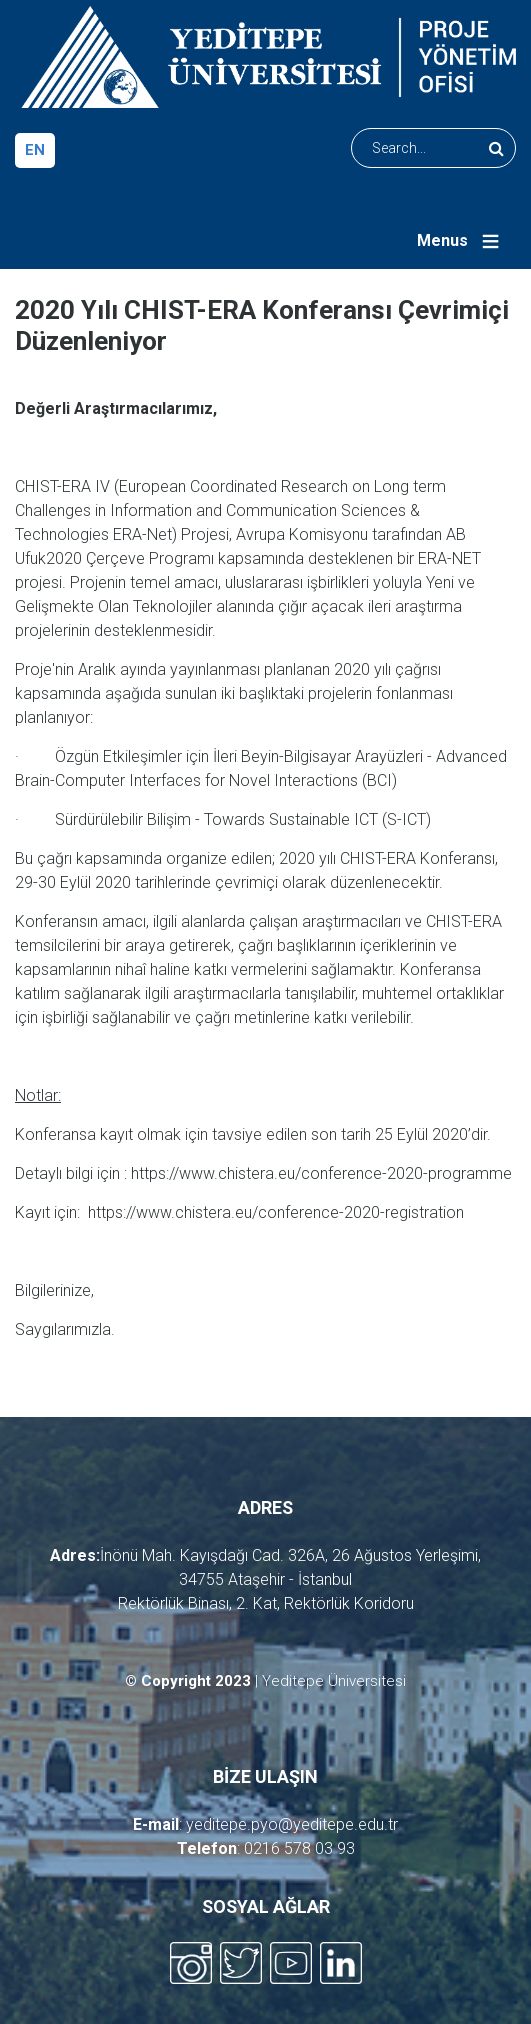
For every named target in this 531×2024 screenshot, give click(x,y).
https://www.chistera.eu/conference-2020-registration (276, 1212)
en (35, 150)
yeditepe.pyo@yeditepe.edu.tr (292, 1824)
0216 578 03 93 (299, 1848)
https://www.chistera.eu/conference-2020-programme (321, 1173)
